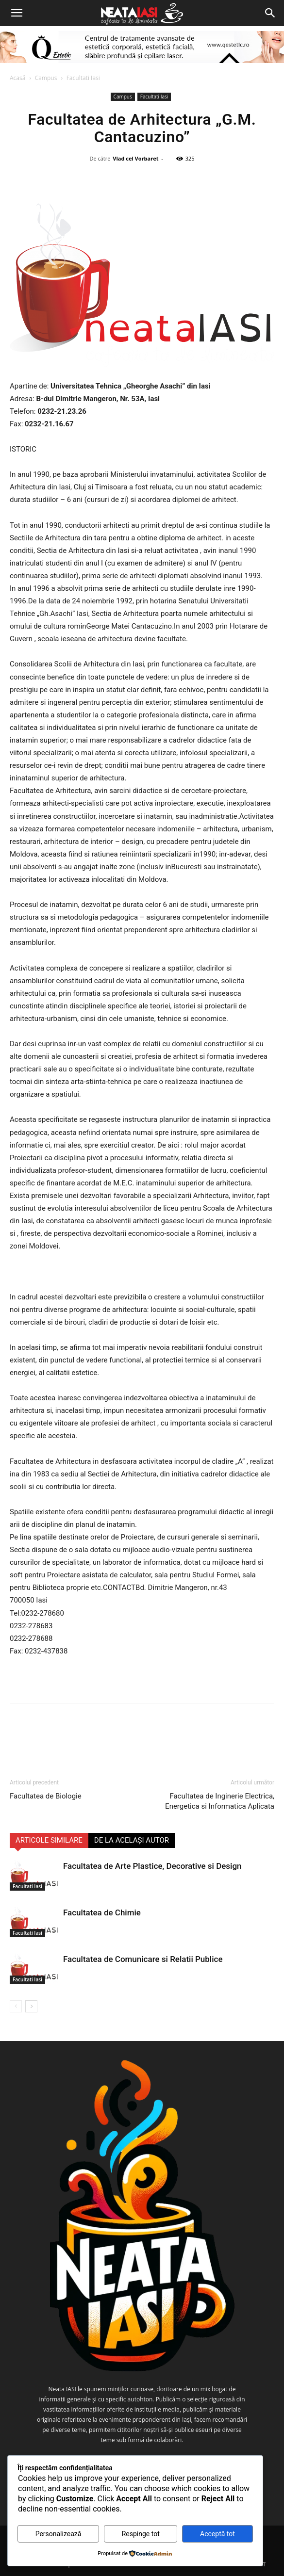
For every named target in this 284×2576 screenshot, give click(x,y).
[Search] (270, 13)
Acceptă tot (217, 2534)
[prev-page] (16, 2006)
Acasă (17, 78)
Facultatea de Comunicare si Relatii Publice (143, 1959)
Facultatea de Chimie (102, 1912)
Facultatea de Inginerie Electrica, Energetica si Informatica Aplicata (219, 1801)
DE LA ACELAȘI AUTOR (131, 1840)
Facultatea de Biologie (46, 1796)
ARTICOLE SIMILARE (49, 1840)
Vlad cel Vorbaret (135, 158)
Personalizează (58, 2534)
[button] (16, 13)
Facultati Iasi (83, 78)
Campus (46, 78)
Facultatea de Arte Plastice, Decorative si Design (152, 1866)
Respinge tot (141, 2534)
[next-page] (31, 2006)
